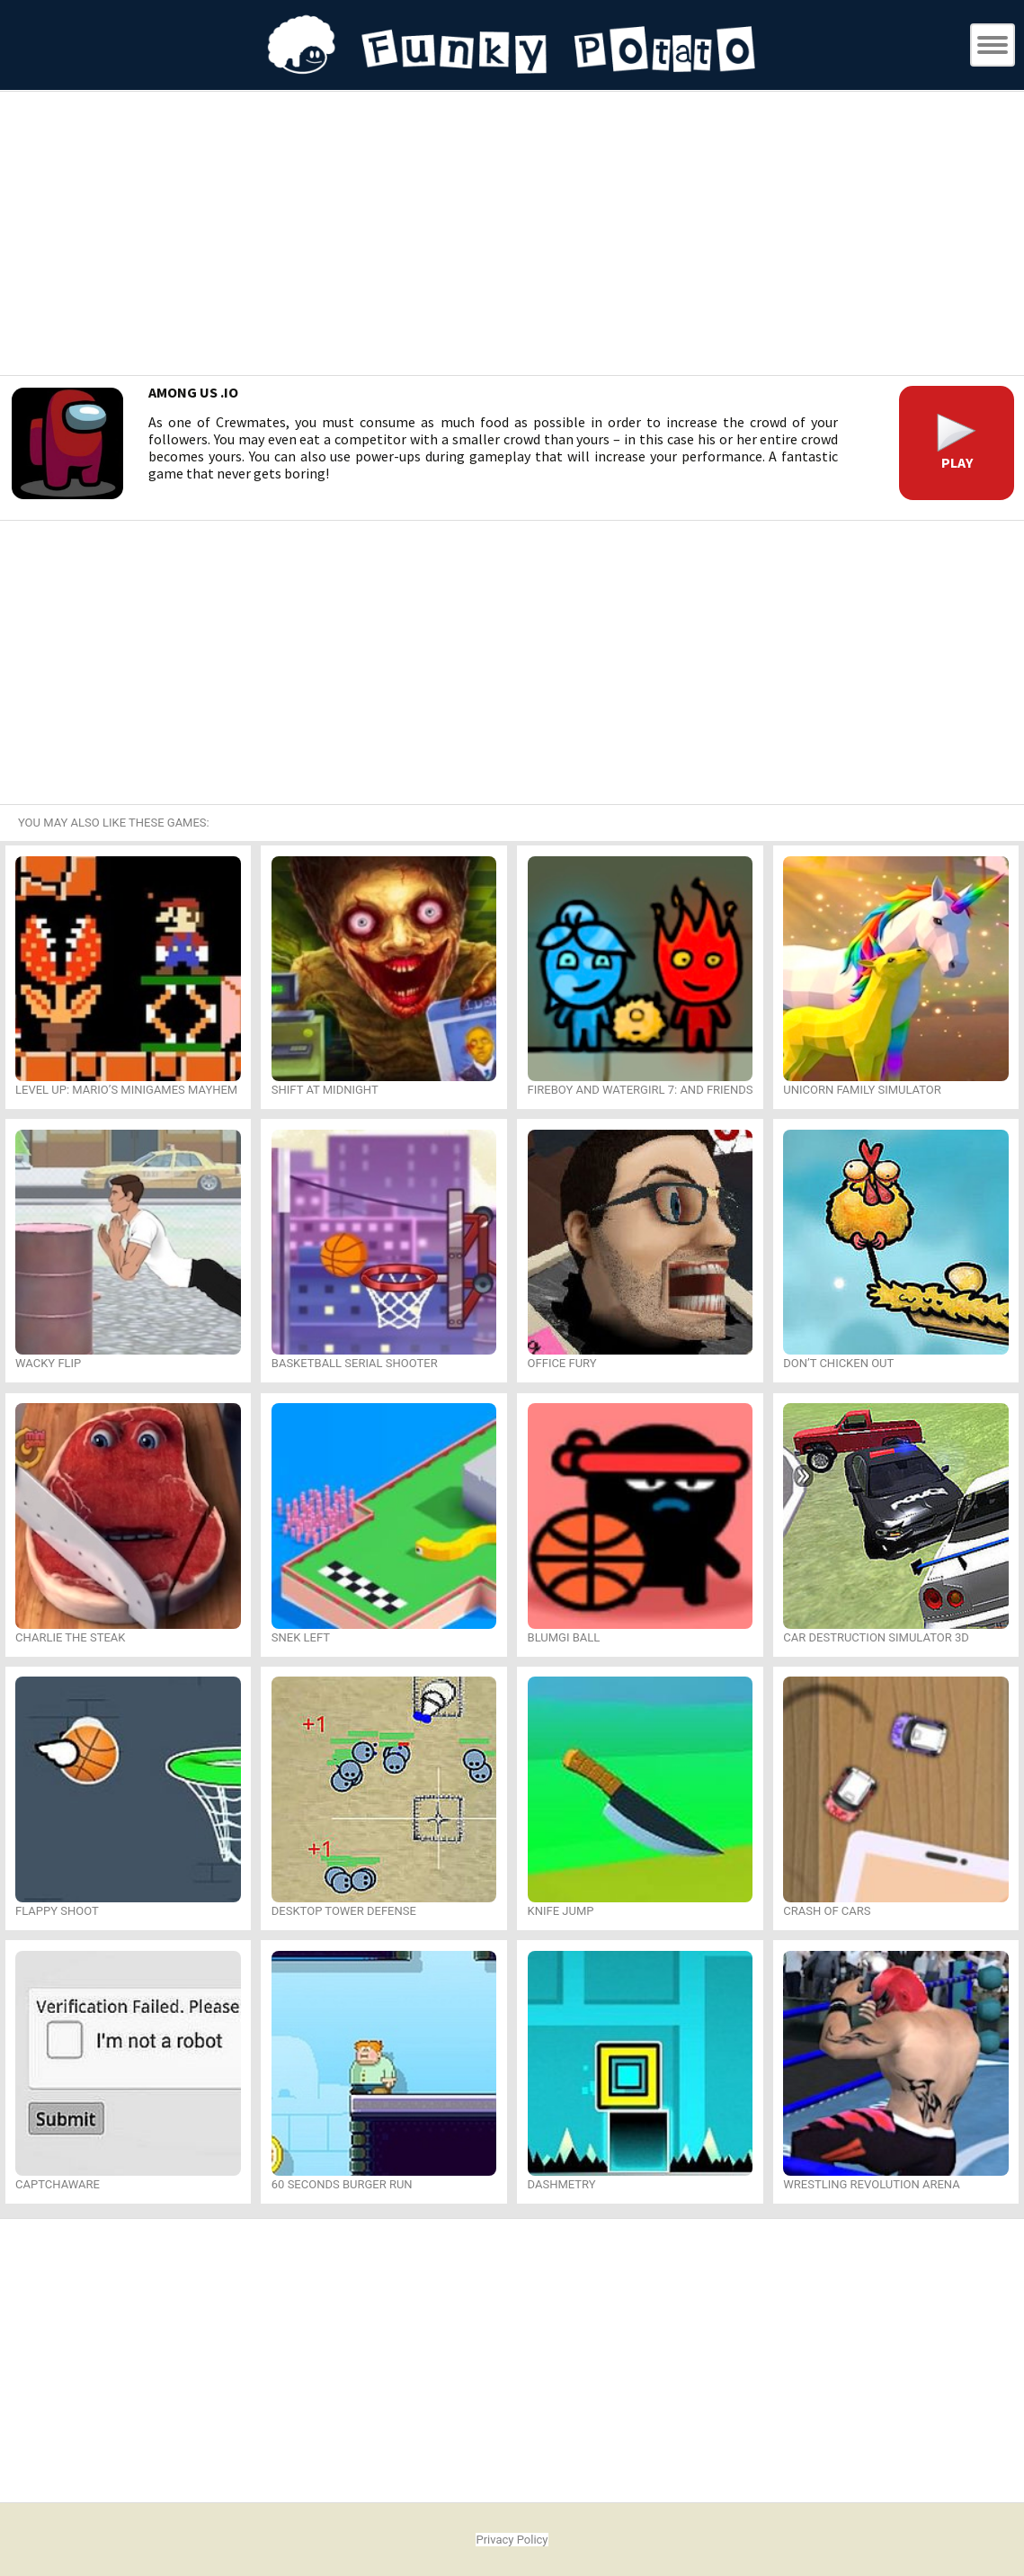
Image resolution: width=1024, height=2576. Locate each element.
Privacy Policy (512, 2539)
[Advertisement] (512, 236)
